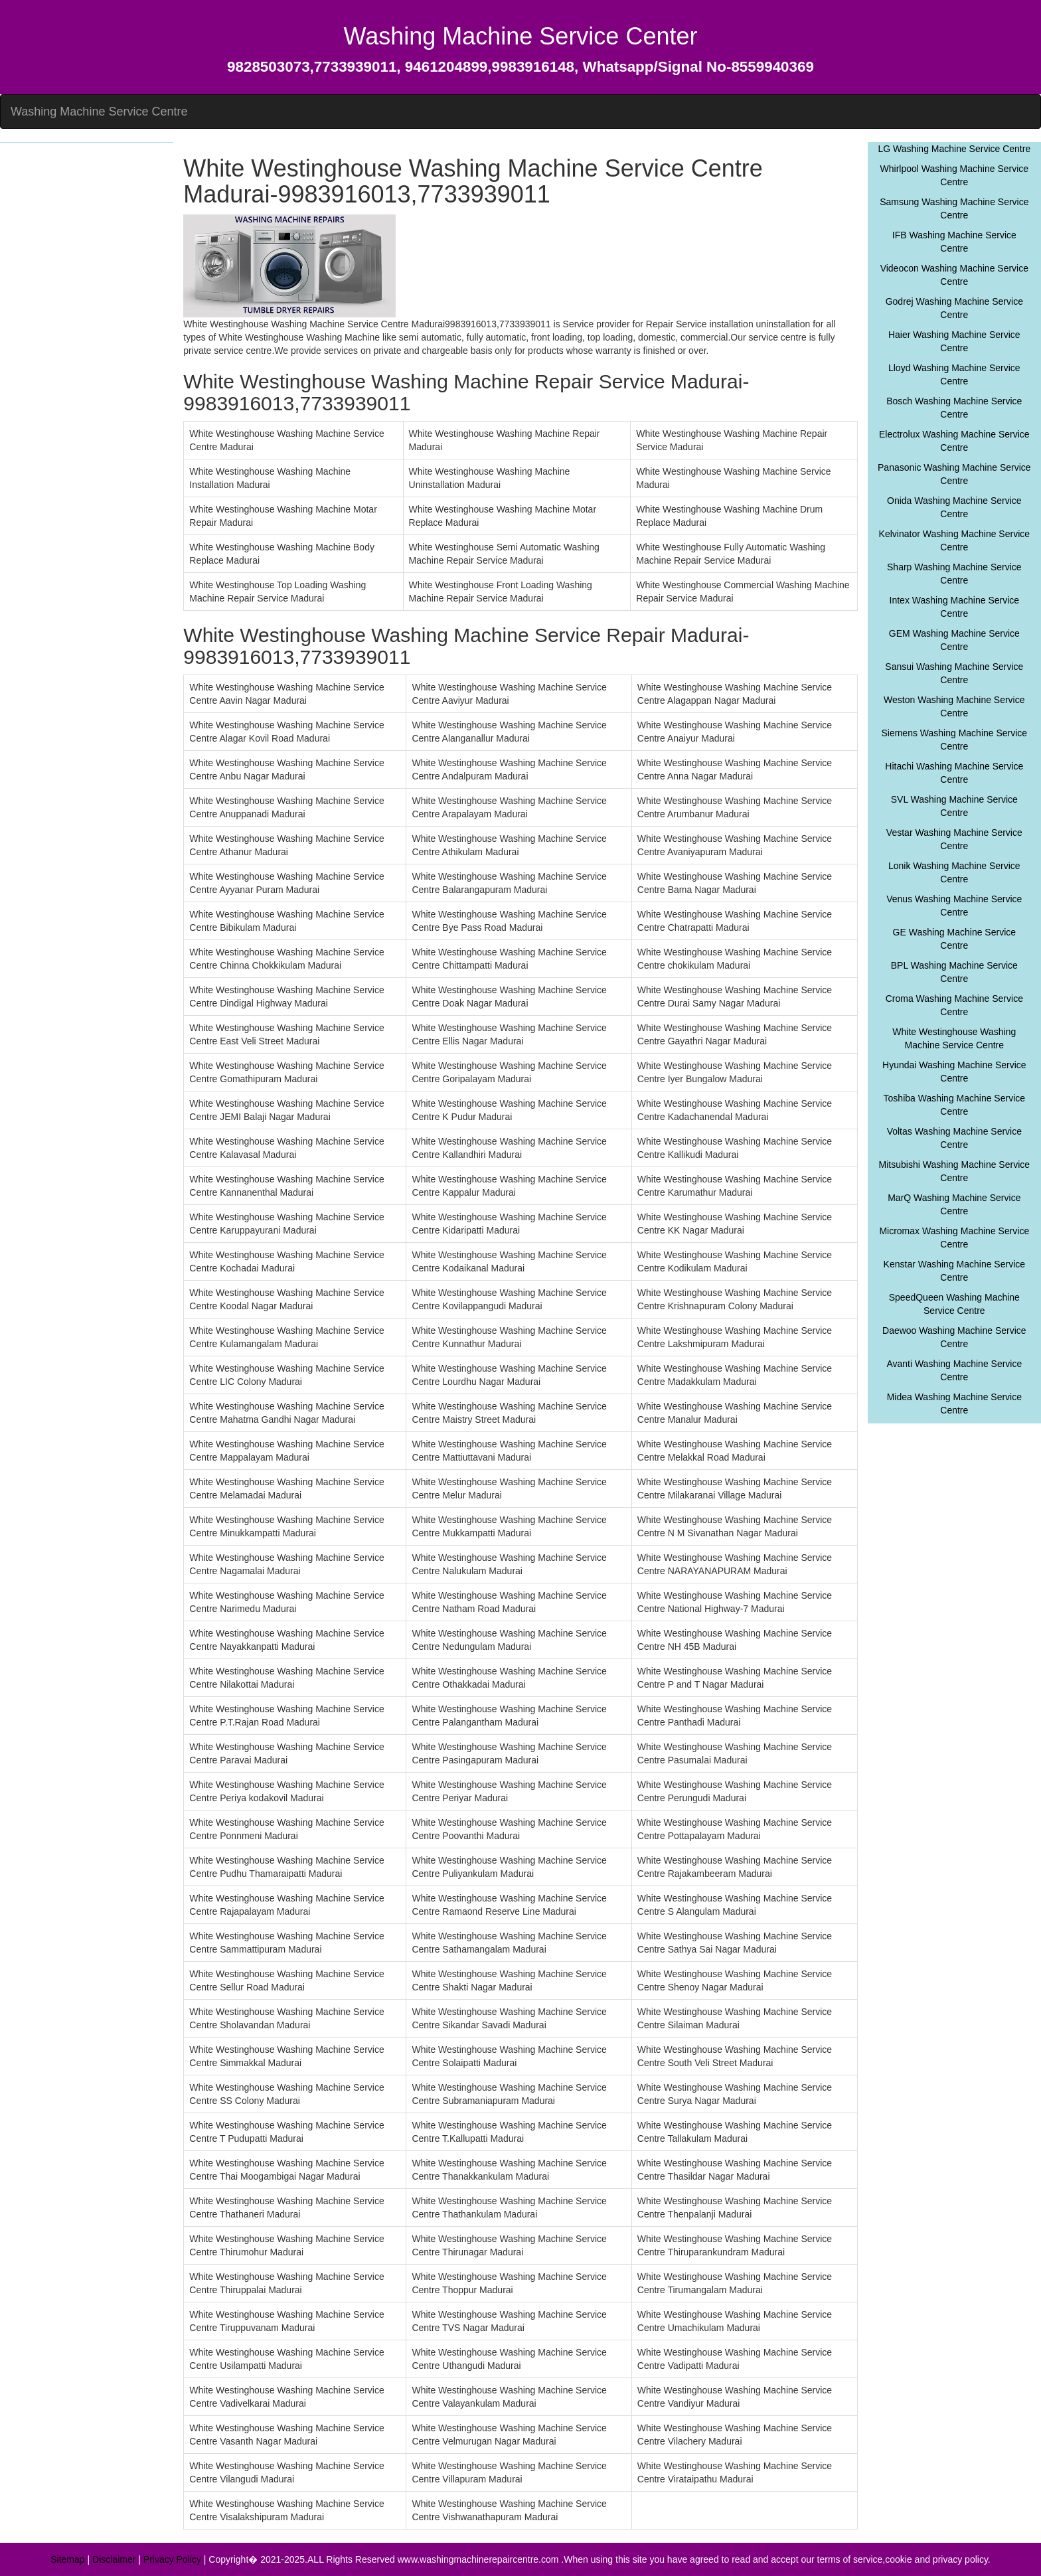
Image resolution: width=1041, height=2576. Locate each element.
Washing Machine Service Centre (99, 111)
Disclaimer (113, 2559)
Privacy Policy (172, 2559)
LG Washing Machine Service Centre (954, 148)
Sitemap (67, 2559)
